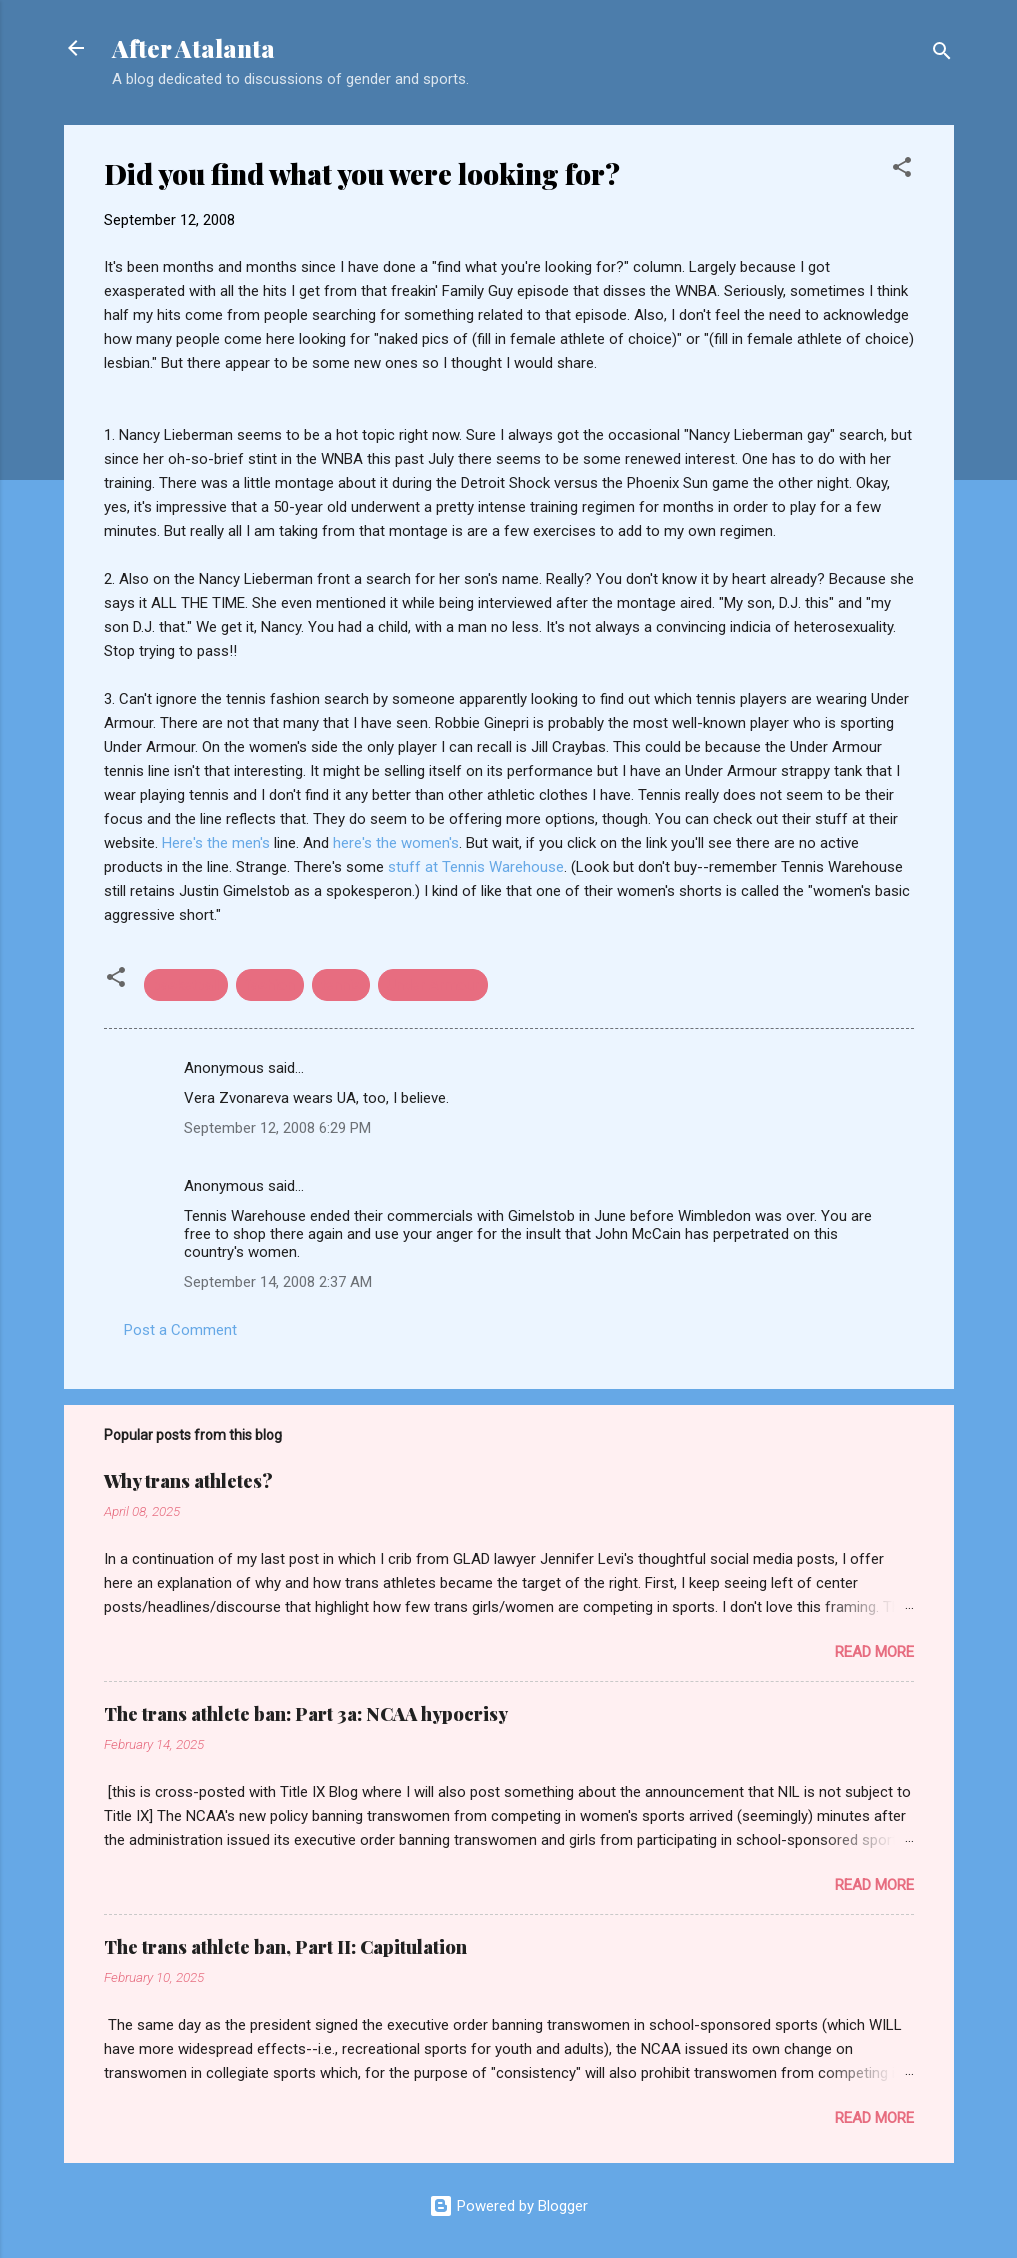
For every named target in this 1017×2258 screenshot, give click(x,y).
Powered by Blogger (508, 2206)
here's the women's (396, 843)
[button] (902, 170)
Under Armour (433, 985)
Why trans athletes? (188, 1481)
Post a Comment (180, 1330)
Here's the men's (218, 843)
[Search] (942, 54)
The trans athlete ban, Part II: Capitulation (285, 1947)
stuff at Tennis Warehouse (476, 867)
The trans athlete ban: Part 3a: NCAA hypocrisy (306, 1714)
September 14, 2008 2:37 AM (278, 1282)
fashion (270, 985)
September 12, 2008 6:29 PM (277, 1128)
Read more (874, 1652)
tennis (341, 985)
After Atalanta (193, 48)
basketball (186, 985)
